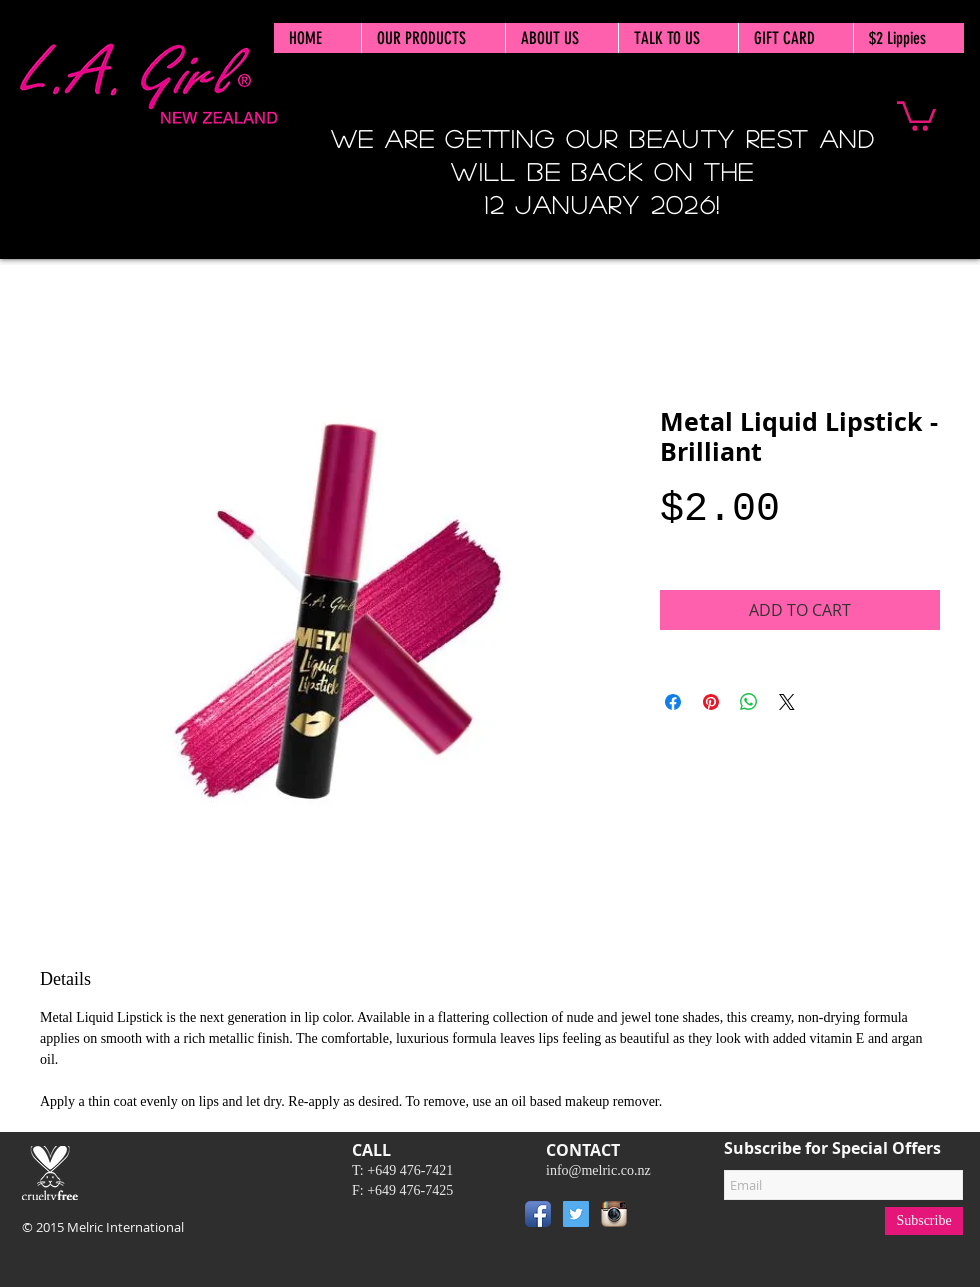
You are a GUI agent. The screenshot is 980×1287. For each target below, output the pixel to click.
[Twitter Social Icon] (576, 1214)
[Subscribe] (924, 1221)
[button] (916, 114)
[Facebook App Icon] (538, 1214)
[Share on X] (787, 702)
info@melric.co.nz (598, 1170)
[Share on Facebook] (673, 702)
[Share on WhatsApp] (749, 702)
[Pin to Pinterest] (663, 1218)
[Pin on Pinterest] (711, 702)
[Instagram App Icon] (614, 1214)
